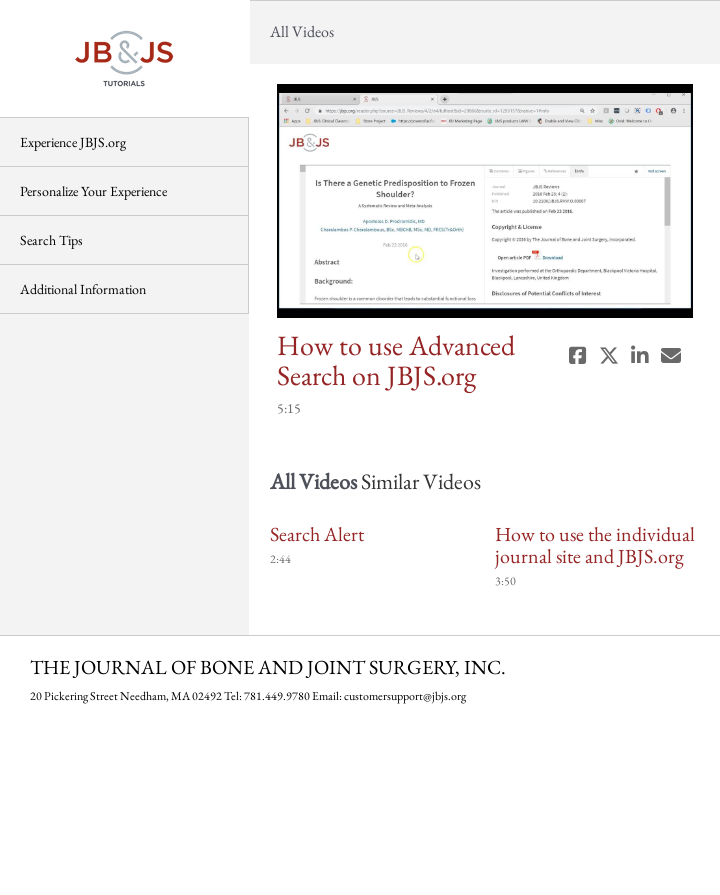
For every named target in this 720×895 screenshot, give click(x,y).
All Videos (302, 31)
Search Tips (51, 240)
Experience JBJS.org (73, 142)
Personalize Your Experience (93, 191)
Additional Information (83, 289)
